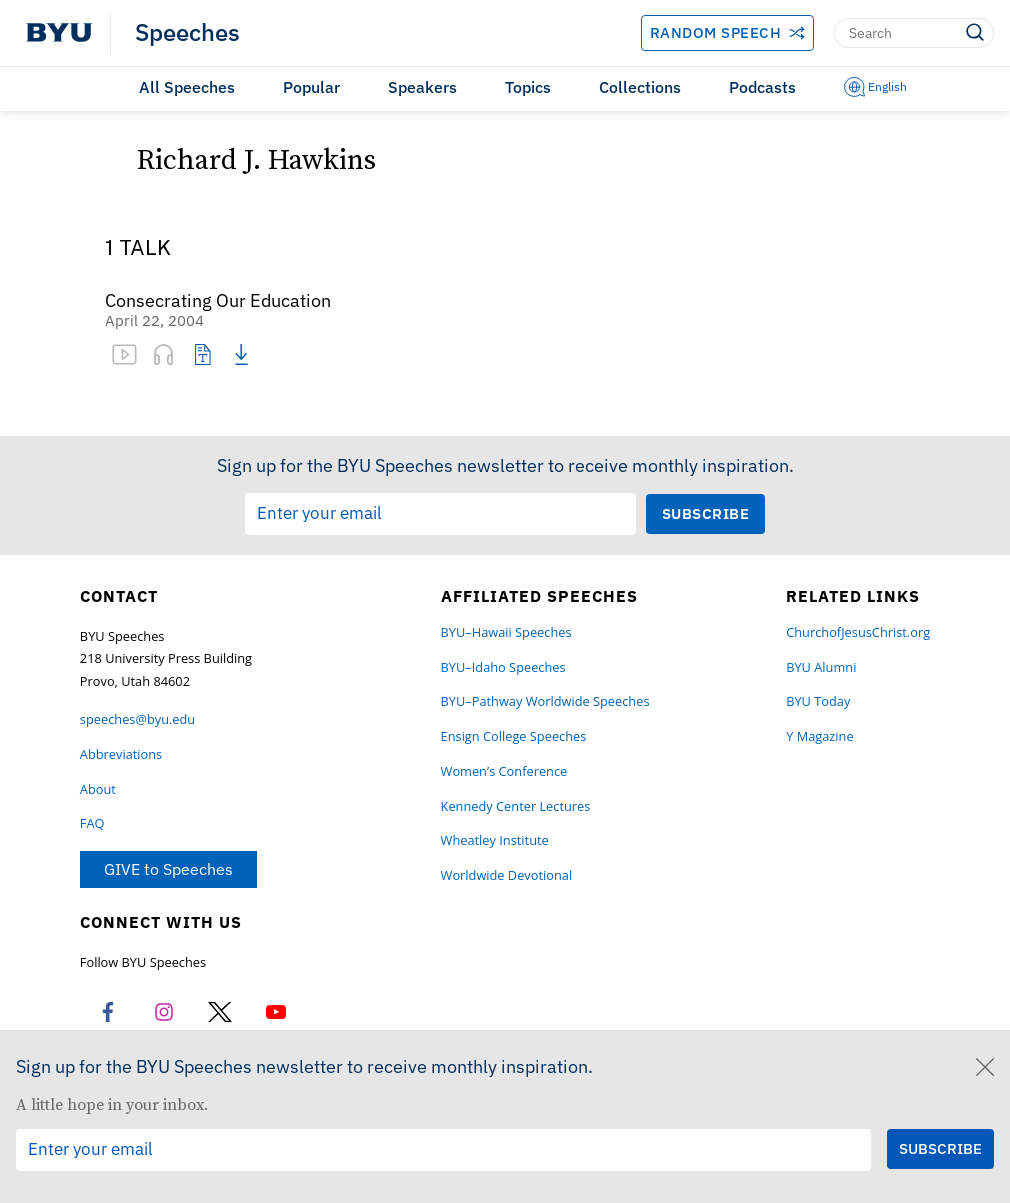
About (98, 789)
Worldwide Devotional (507, 875)
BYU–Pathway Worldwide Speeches (545, 701)
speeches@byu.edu (137, 719)
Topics (528, 87)
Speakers (422, 87)
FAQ (92, 823)
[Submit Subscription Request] (706, 513)
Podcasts (762, 87)
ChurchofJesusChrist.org (858, 632)
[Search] (914, 33)
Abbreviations (121, 754)
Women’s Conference (504, 771)
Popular (311, 87)
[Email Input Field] (440, 514)
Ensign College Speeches (514, 736)
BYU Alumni (821, 667)
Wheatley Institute (495, 840)
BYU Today (818, 701)
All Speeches (187, 87)
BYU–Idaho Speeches (503, 667)
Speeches (187, 33)
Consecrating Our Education (218, 301)
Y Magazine (819, 736)
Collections (640, 87)
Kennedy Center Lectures (516, 806)
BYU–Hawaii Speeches (506, 632)
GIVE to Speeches (168, 869)
